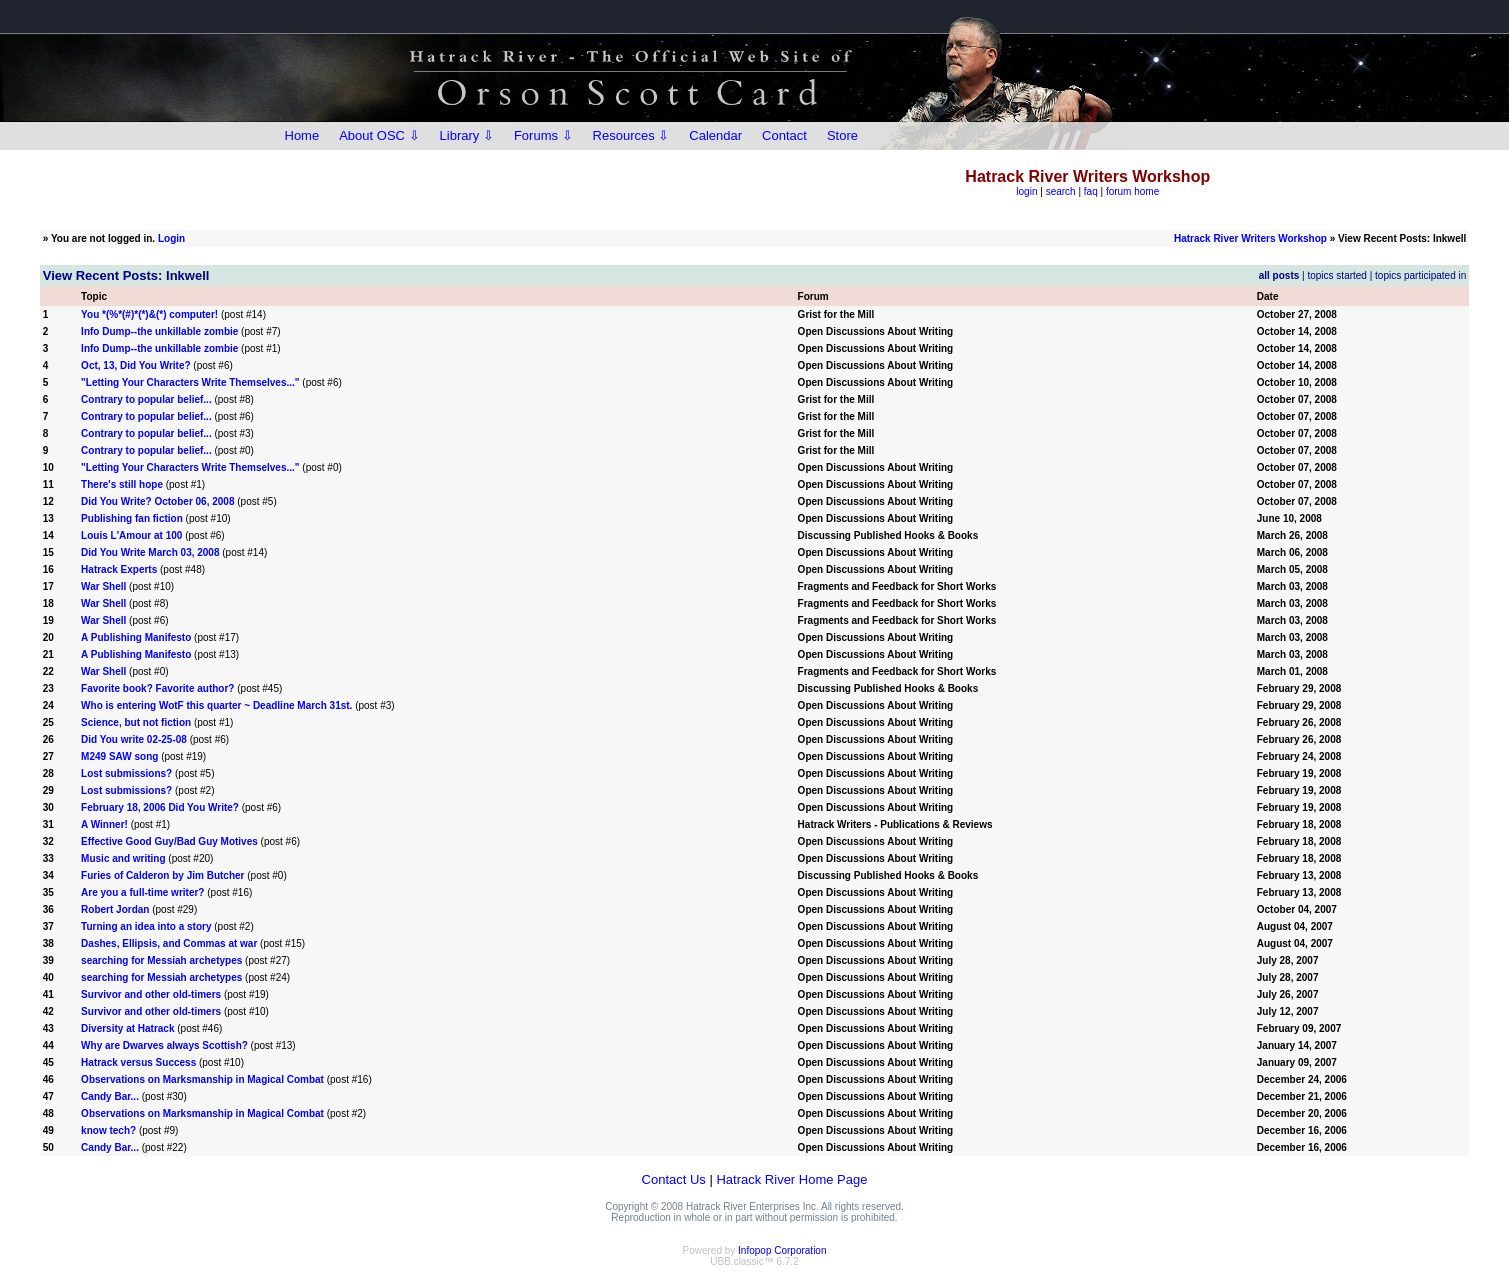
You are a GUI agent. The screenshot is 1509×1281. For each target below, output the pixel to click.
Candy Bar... (110, 1096)
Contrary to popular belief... (146, 399)
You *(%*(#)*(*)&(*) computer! (149, 314)
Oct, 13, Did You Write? (135, 365)
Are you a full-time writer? (142, 892)
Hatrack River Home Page (791, 1179)
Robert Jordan (115, 909)
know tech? (108, 1130)
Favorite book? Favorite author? (157, 688)
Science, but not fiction (136, 722)
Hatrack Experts (119, 569)
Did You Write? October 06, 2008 (157, 501)
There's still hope (122, 484)
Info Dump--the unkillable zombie (159, 331)
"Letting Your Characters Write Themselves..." (190, 382)
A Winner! (104, 824)
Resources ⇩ (631, 135)
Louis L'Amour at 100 (131, 535)
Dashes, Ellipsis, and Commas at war (170, 943)
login (1026, 191)
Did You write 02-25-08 (134, 739)
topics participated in (1420, 275)
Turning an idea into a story (146, 926)
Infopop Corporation (782, 1250)
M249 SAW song (119, 756)
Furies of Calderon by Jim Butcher (162, 875)
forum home (1132, 191)
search (1061, 191)
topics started (1336, 275)
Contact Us (674, 1179)
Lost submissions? (126, 773)
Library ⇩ (467, 135)
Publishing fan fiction (132, 518)
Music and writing (123, 858)
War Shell (103, 586)
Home (302, 135)
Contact (784, 135)
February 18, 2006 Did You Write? (160, 807)
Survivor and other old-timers (151, 994)
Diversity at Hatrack (127, 1028)
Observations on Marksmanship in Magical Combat (202, 1079)
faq (1091, 191)
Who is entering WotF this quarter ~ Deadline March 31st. (216, 705)
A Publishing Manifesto (136, 637)
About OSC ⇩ (379, 135)
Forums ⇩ (543, 135)
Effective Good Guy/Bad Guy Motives (169, 841)
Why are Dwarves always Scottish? (164, 1045)
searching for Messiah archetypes (161, 960)
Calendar (715, 135)
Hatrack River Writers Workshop (1250, 238)
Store (842, 135)
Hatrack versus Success (138, 1062)
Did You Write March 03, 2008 (150, 552)
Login (171, 238)
